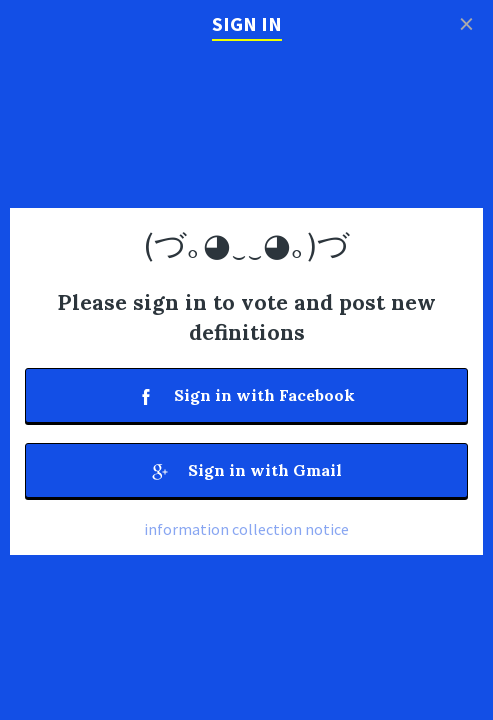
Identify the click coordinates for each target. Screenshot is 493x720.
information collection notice (246, 529)
